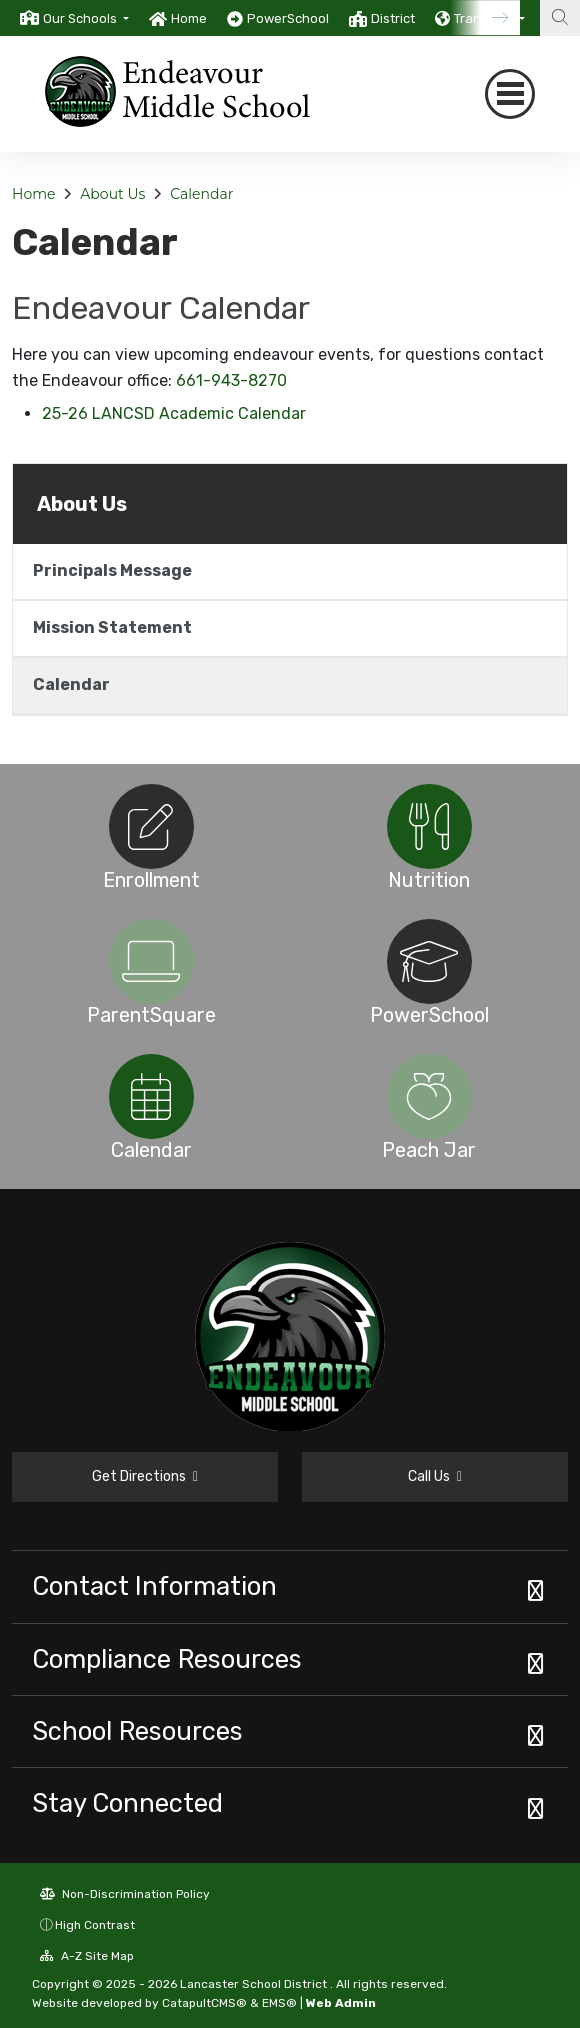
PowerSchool (288, 18)
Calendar (201, 194)
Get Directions (145, 1476)
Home (189, 18)
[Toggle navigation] (510, 94)
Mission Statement (112, 627)
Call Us (435, 1476)
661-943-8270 (231, 380)
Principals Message (112, 570)
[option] (74, 18)
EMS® (279, 2003)
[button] (86, 18)
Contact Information (154, 1586)
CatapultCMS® (204, 2003)
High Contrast (95, 1925)
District (393, 18)
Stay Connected (127, 1803)
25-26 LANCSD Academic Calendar (174, 413)
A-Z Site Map (87, 1956)
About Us (112, 194)
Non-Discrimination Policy (125, 1894)
